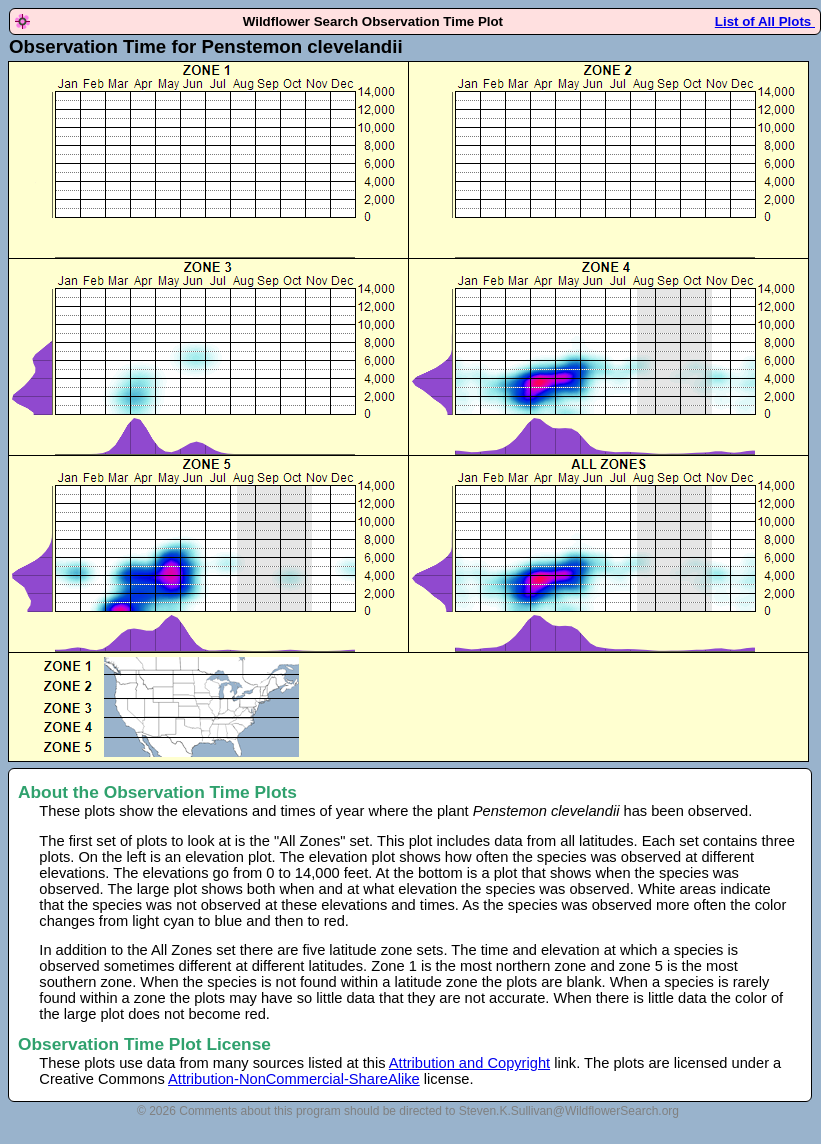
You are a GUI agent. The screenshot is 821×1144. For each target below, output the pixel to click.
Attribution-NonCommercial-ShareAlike (294, 1079)
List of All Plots (765, 21)
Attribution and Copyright (469, 1063)
